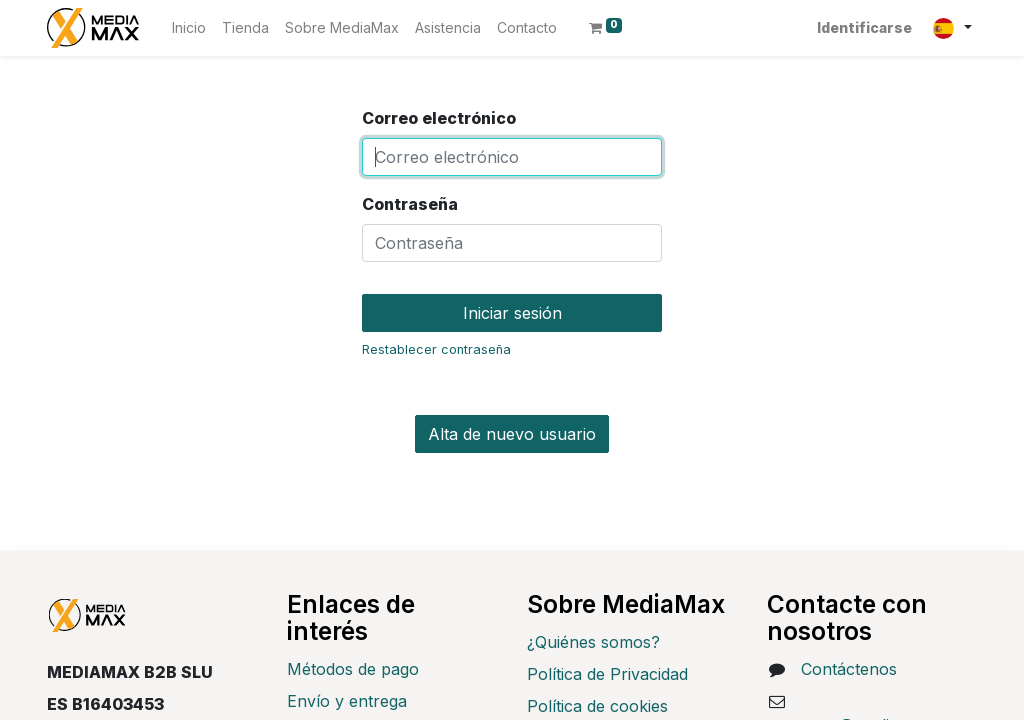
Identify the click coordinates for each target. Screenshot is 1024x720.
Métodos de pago (353, 669)
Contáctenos (849, 669)
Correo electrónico (439, 118)
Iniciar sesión (512, 313)
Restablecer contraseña (436, 349)
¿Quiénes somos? (593, 642)
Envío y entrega (347, 701)
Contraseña (410, 204)
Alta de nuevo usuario (512, 434)
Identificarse (864, 27)
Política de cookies (597, 706)
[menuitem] (189, 27)
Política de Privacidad (607, 674)
